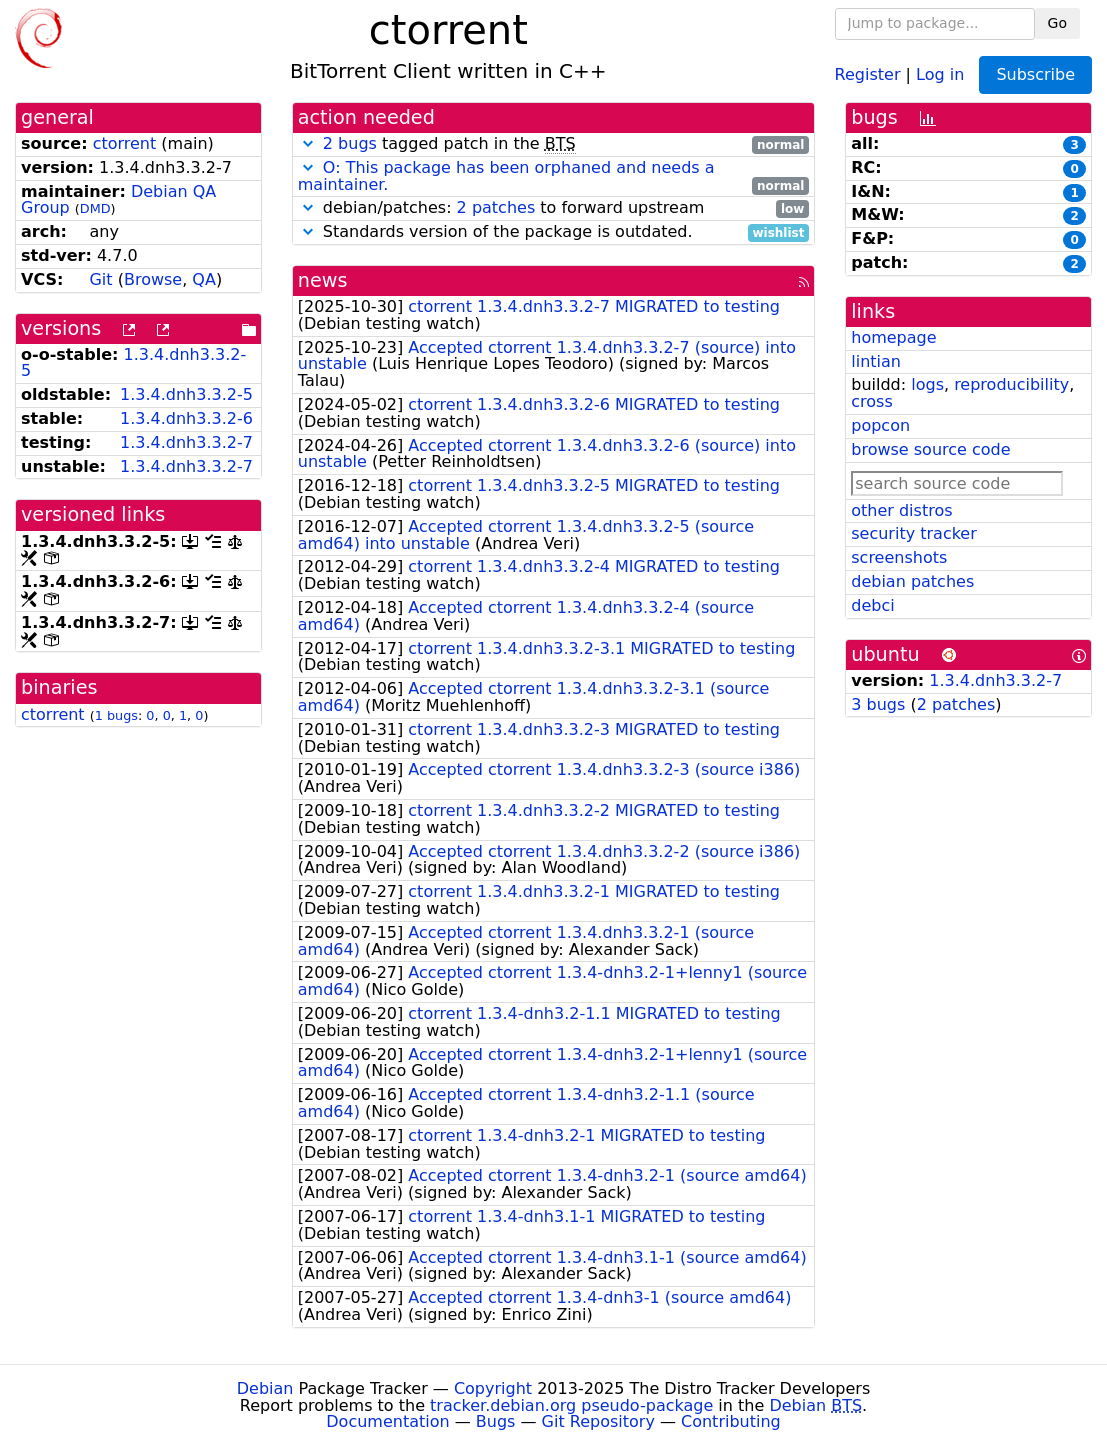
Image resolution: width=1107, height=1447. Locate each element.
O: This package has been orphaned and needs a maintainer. (506, 176)
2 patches (496, 207)
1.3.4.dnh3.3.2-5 (133, 363)
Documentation (387, 1421)
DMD (95, 208)
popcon (880, 425)
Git (100, 279)
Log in (940, 73)
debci (872, 605)
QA (204, 279)
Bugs (496, 1421)
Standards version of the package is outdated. (554, 232)
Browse (153, 279)
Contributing (731, 1421)
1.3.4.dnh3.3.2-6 (186, 418)
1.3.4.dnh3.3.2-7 (186, 442)
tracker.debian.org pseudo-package (571, 1405)
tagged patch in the (554, 144)
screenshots (899, 557)
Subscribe (1035, 74)
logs (927, 384)
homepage (893, 337)
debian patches (912, 581)
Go (1057, 23)
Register (868, 73)
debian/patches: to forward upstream (554, 208)
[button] (308, 143)
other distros (901, 510)
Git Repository (598, 1421)
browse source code (930, 449)
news (323, 280)
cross (871, 401)
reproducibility (1011, 384)
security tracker (914, 533)
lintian (876, 361)
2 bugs (350, 143)
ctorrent (125, 143)
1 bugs (116, 715)
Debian (265, 1388)
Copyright (493, 1388)
